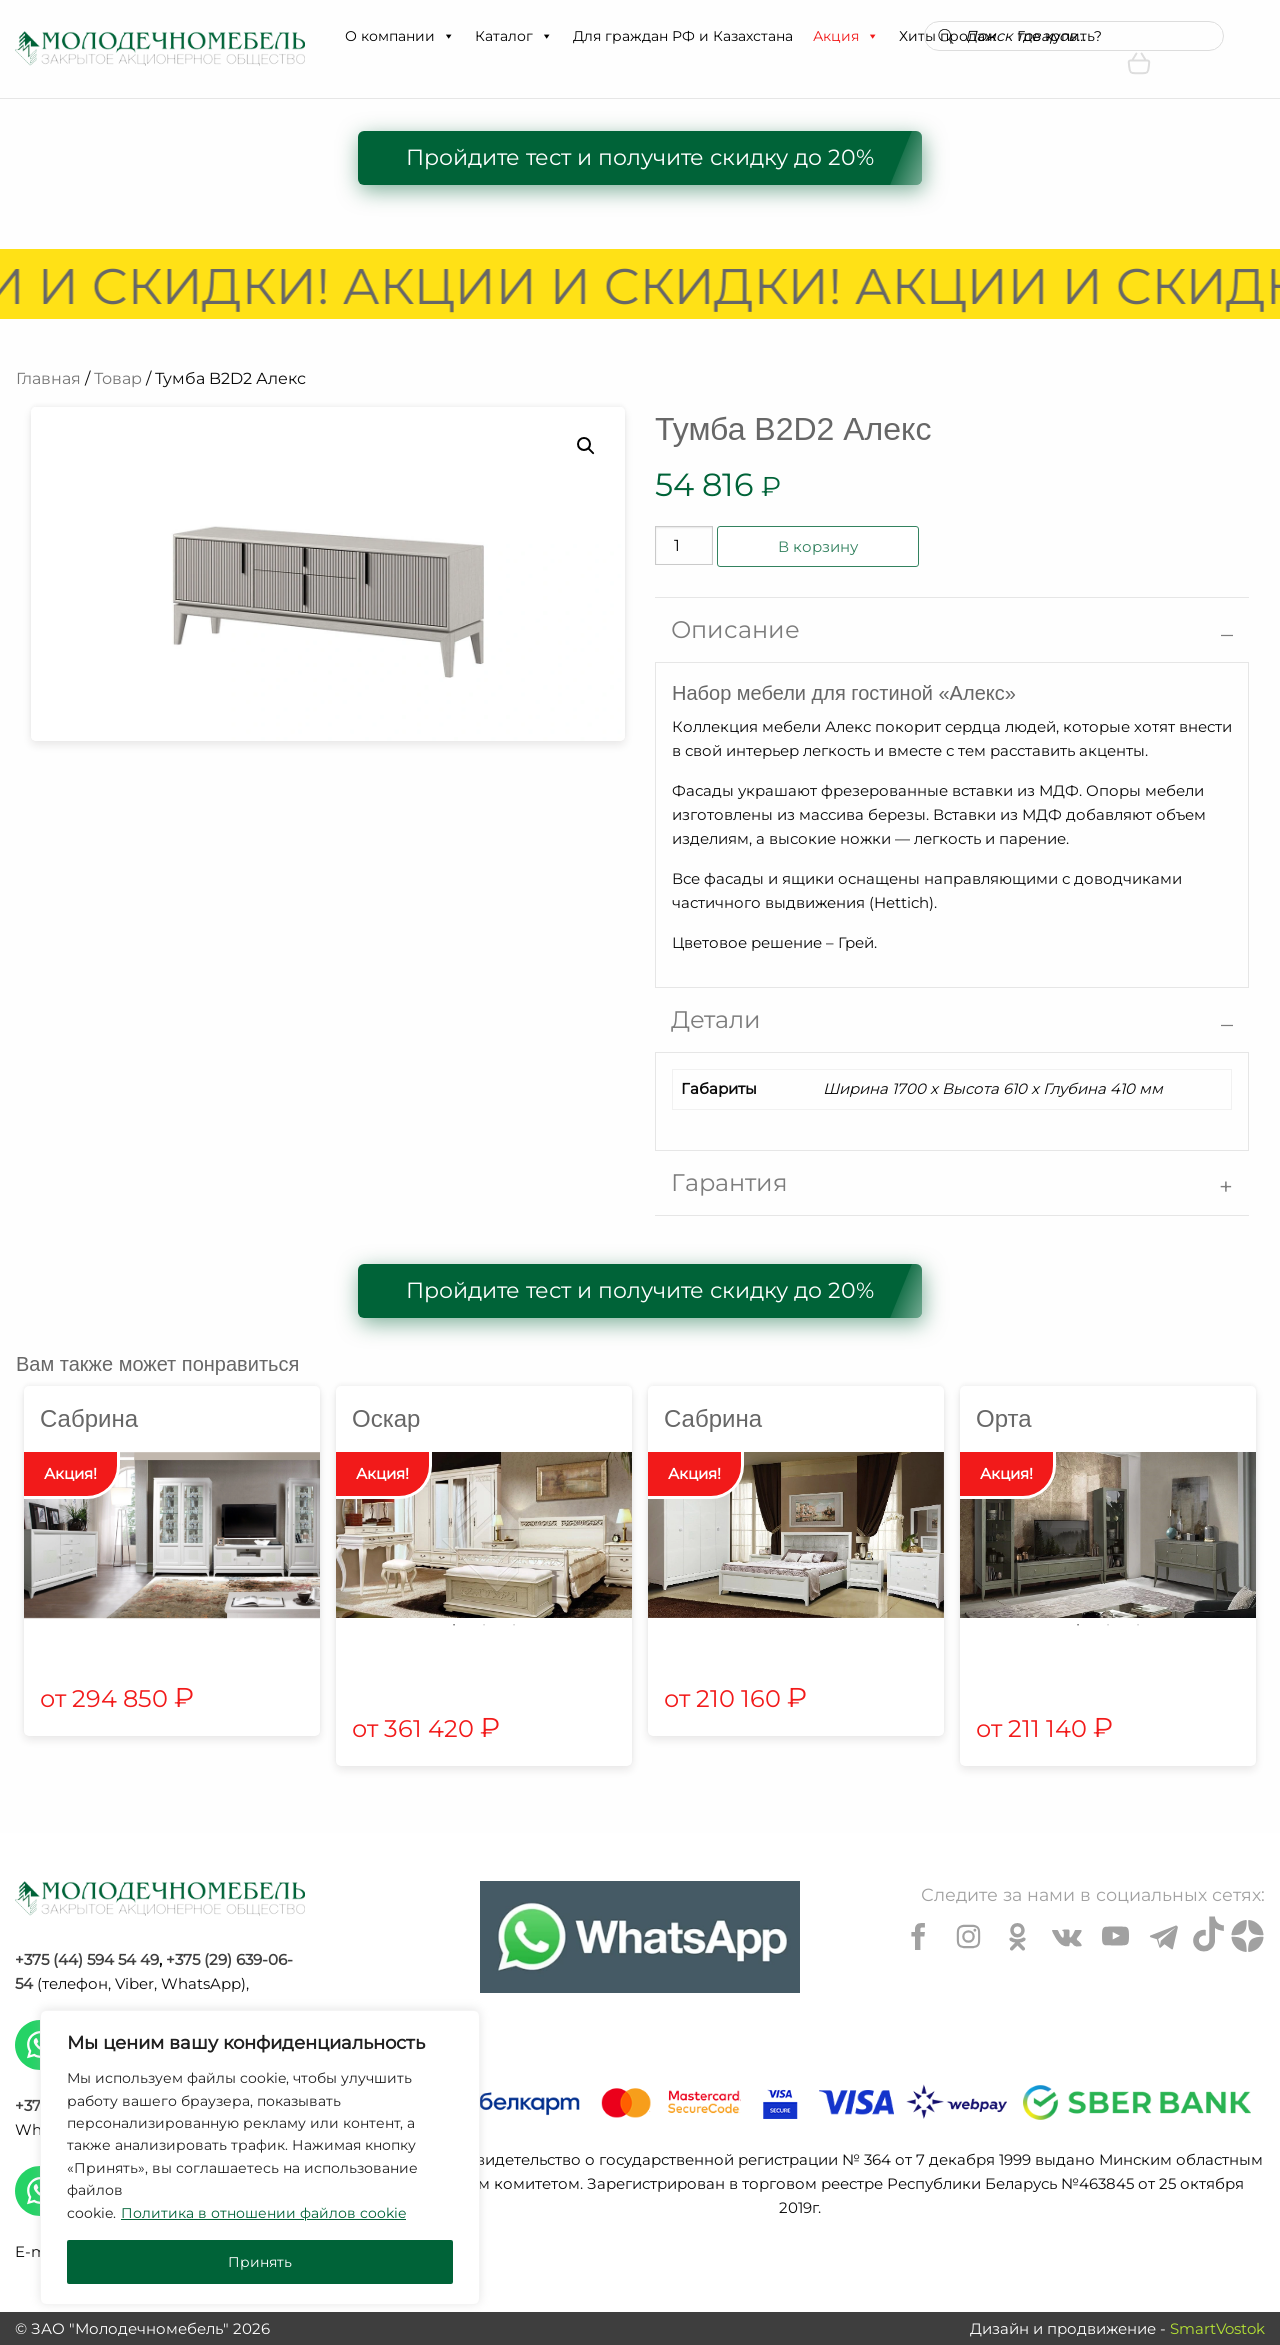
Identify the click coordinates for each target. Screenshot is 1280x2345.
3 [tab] (514, 1625)
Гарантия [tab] (729, 1182)
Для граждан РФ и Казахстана (683, 36)
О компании (400, 36)
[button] (448, 36)
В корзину (818, 546)
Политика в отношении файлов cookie (263, 2213)
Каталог (514, 36)
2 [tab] (484, 1625)
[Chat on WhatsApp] (640, 1937)
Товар (118, 378)
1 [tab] (454, 1625)
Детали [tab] (716, 1019)
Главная (48, 378)
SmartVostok (1217, 2328)
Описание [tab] (735, 629)
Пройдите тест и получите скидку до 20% (640, 157)
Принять (260, 2262)
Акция (846, 36)
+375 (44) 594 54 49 (87, 1959)
